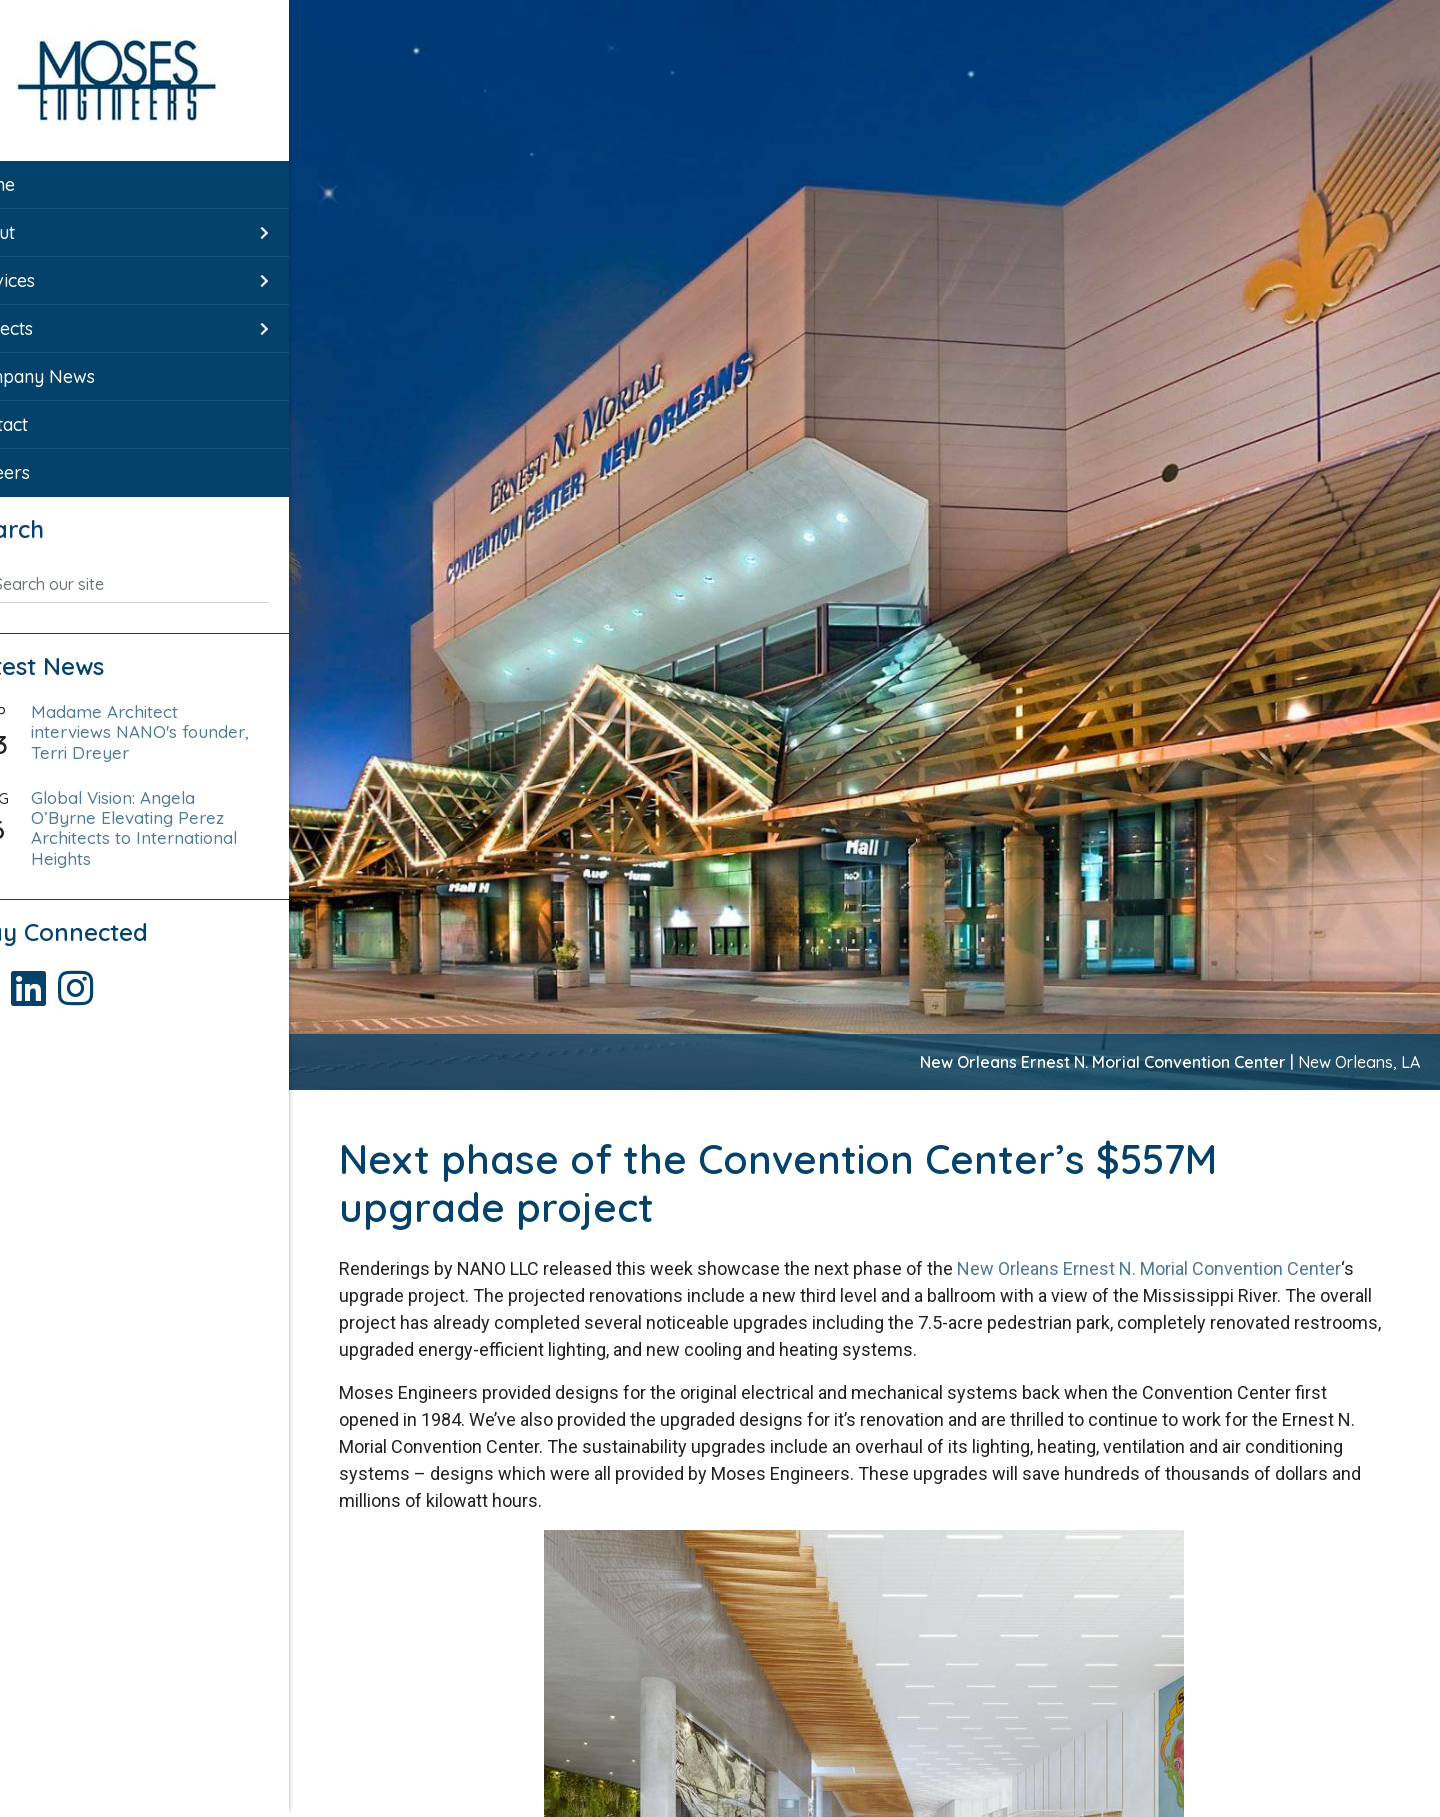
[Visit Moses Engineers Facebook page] (43, 980)
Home (45, 184)
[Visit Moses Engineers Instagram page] (134, 980)
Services (55, 280)
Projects (54, 328)
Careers (52, 472)
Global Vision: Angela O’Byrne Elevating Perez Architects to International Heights (169, 828)
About (45, 232)
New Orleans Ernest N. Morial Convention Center (1155, 1268)
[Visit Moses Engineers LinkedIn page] (89, 980)
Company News (85, 376)
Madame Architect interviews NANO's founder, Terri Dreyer (171, 732)
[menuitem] (149, 185)
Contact (51, 424)
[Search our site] (163, 584)
